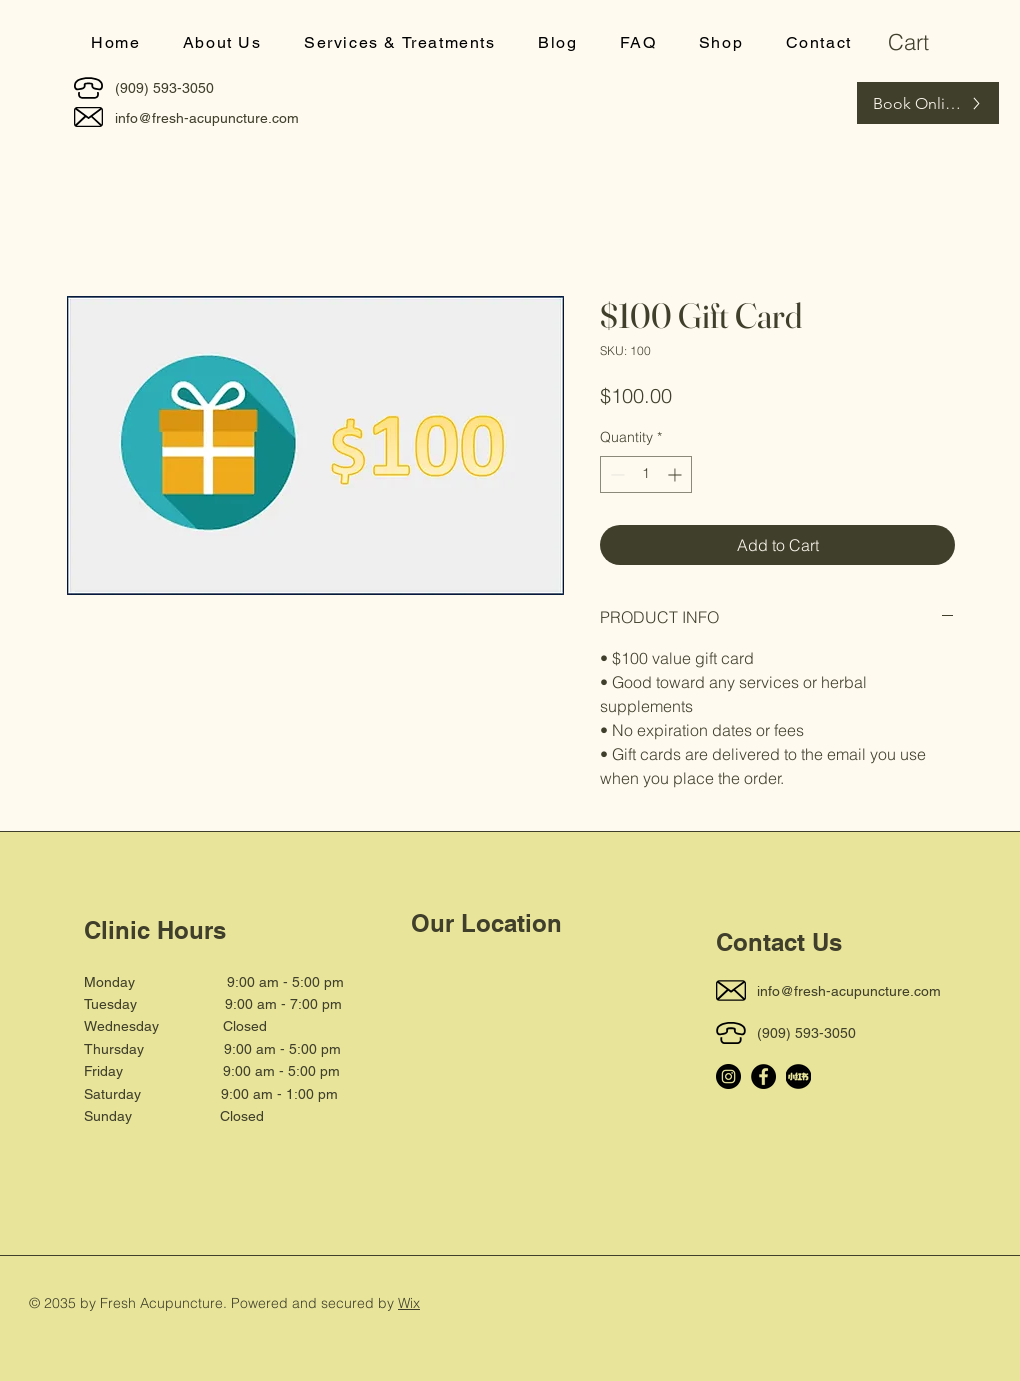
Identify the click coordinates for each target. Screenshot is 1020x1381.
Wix (409, 1303)
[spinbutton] (646, 474)
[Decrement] (615, 474)
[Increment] (676, 474)
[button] (400, 43)
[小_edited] (798, 1076)
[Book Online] (928, 103)
